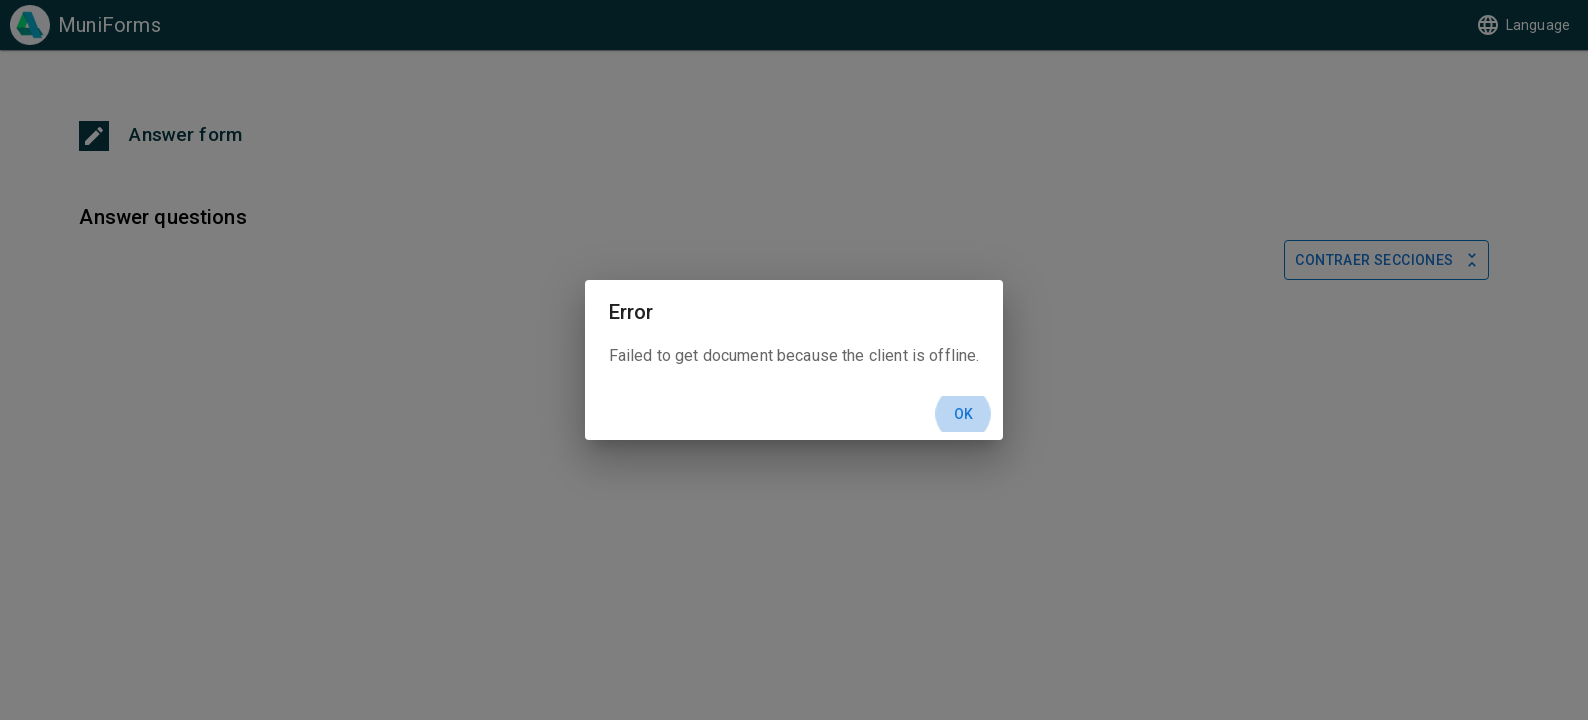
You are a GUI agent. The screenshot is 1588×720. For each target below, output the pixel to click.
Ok (963, 414)
